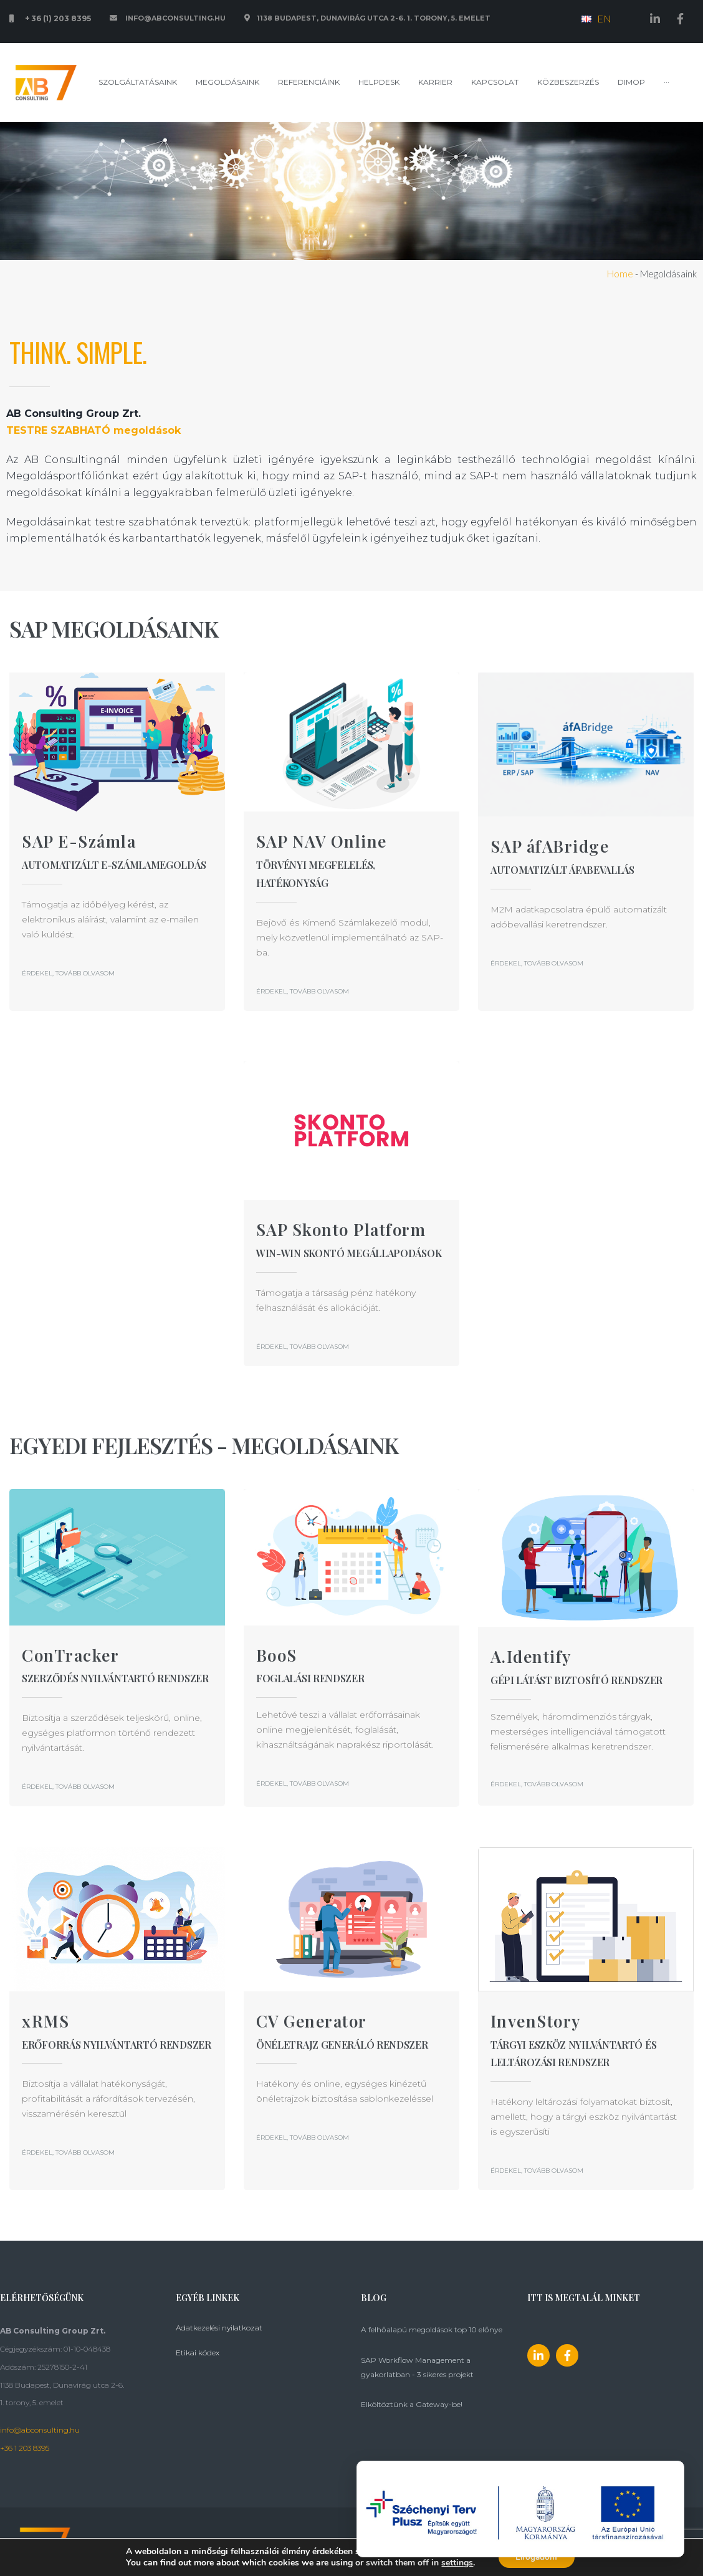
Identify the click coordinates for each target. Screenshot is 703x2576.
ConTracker (70, 1655)
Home (620, 273)
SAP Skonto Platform (341, 1229)
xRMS (45, 2021)
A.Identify (530, 1656)
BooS (276, 1655)
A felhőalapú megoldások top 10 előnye (431, 2329)
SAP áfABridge (550, 846)
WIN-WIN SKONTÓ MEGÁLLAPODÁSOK (348, 1253)
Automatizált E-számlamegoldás (114, 864)
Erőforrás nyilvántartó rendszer (116, 2044)
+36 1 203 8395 (24, 2448)
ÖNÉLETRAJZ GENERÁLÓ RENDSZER (342, 2044)
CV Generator (311, 2021)
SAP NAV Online (321, 841)
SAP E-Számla (79, 841)
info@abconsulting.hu (40, 2430)
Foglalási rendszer (310, 1678)
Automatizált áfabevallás (562, 869)
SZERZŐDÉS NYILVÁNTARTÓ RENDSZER (115, 1678)
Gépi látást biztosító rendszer (576, 1680)
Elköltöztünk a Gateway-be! (411, 2404)
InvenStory (535, 2021)
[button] (68, 973)
